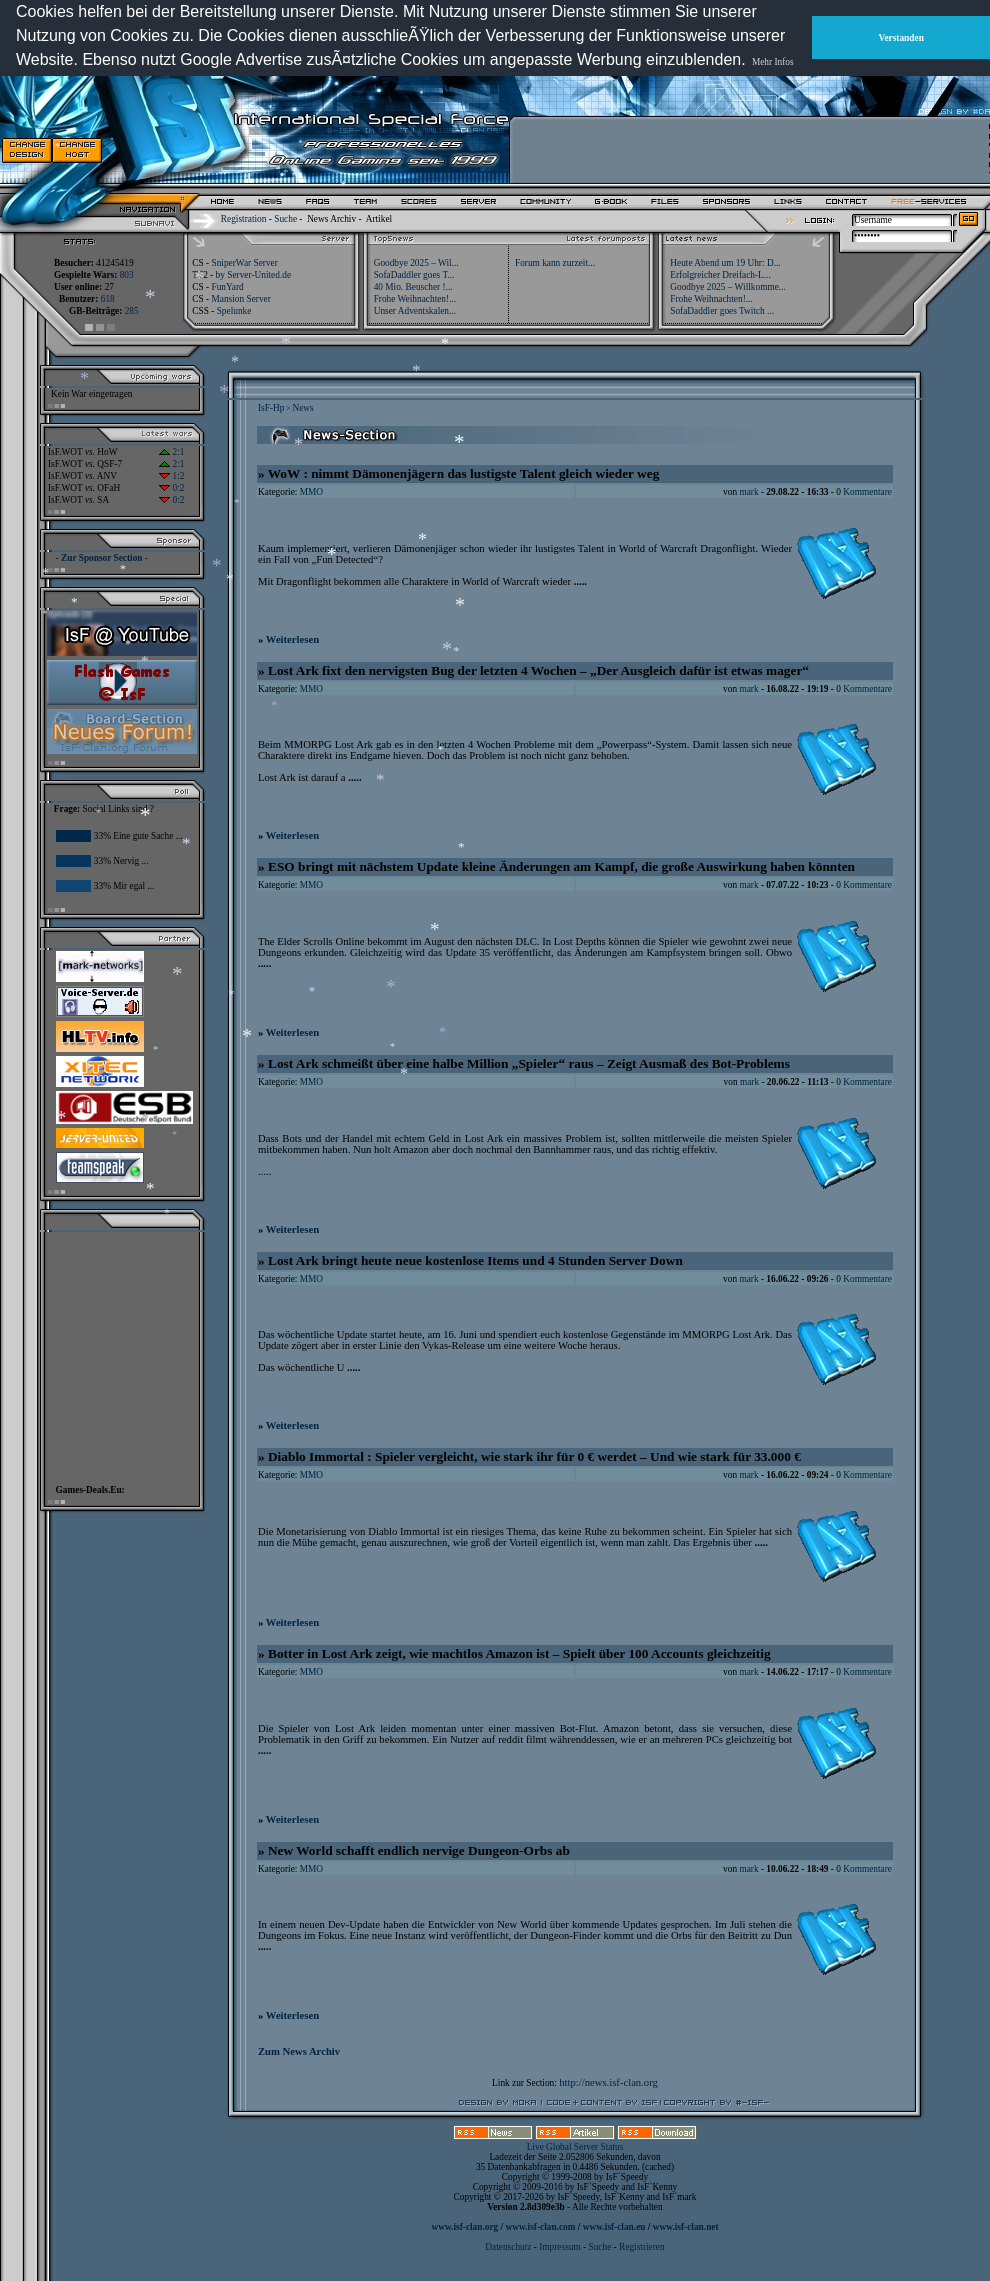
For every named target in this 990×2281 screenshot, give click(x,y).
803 (127, 275)
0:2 (171, 488)
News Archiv (331, 219)
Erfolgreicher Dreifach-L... (720, 275)
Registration (244, 219)
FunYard (227, 287)
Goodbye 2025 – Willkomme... (728, 287)
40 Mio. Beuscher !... (413, 287)
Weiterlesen (292, 639)
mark (748, 492)
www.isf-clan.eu (614, 2227)
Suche (285, 219)
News (302, 408)
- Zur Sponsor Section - (102, 558)
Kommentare (867, 492)
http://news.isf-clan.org (608, 2082)
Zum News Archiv (299, 2051)
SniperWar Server (244, 263)
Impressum (559, 2247)
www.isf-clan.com (541, 2227)
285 (132, 311)
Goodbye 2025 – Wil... (416, 263)
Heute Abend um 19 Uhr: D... (725, 263)
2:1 (171, 452)
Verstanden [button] (901, 38)
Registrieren (642, 2247)
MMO (311, 492)
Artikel (379, 219)
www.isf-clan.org (464, 2227)
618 (108, 299)
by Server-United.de (253, 275)
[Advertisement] (751, 150)
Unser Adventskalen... (415, 311)
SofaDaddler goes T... (414, 275)
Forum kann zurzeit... (555, 263)
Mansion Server (240, 299)
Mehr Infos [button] (773, 62)
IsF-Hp (271, 408)
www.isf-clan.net (686, 2227)
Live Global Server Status (575, 2147)
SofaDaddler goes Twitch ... (722, 311)
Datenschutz (509, 2247)
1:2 (171, 476)
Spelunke (234, 311)
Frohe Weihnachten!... (415, 299)
